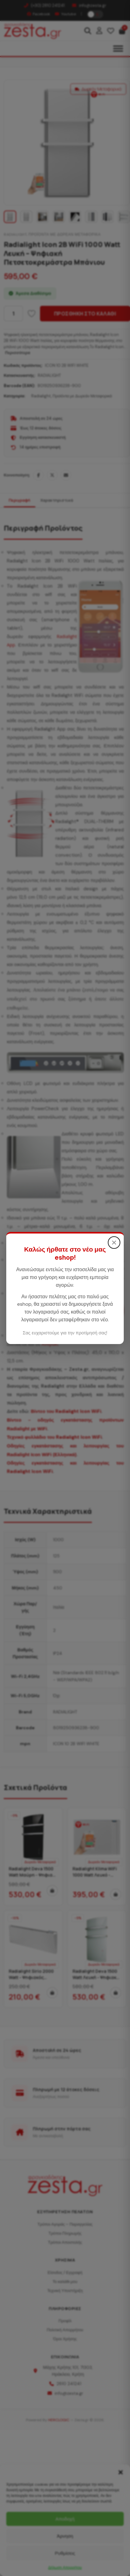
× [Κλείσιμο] (114, 1242)
